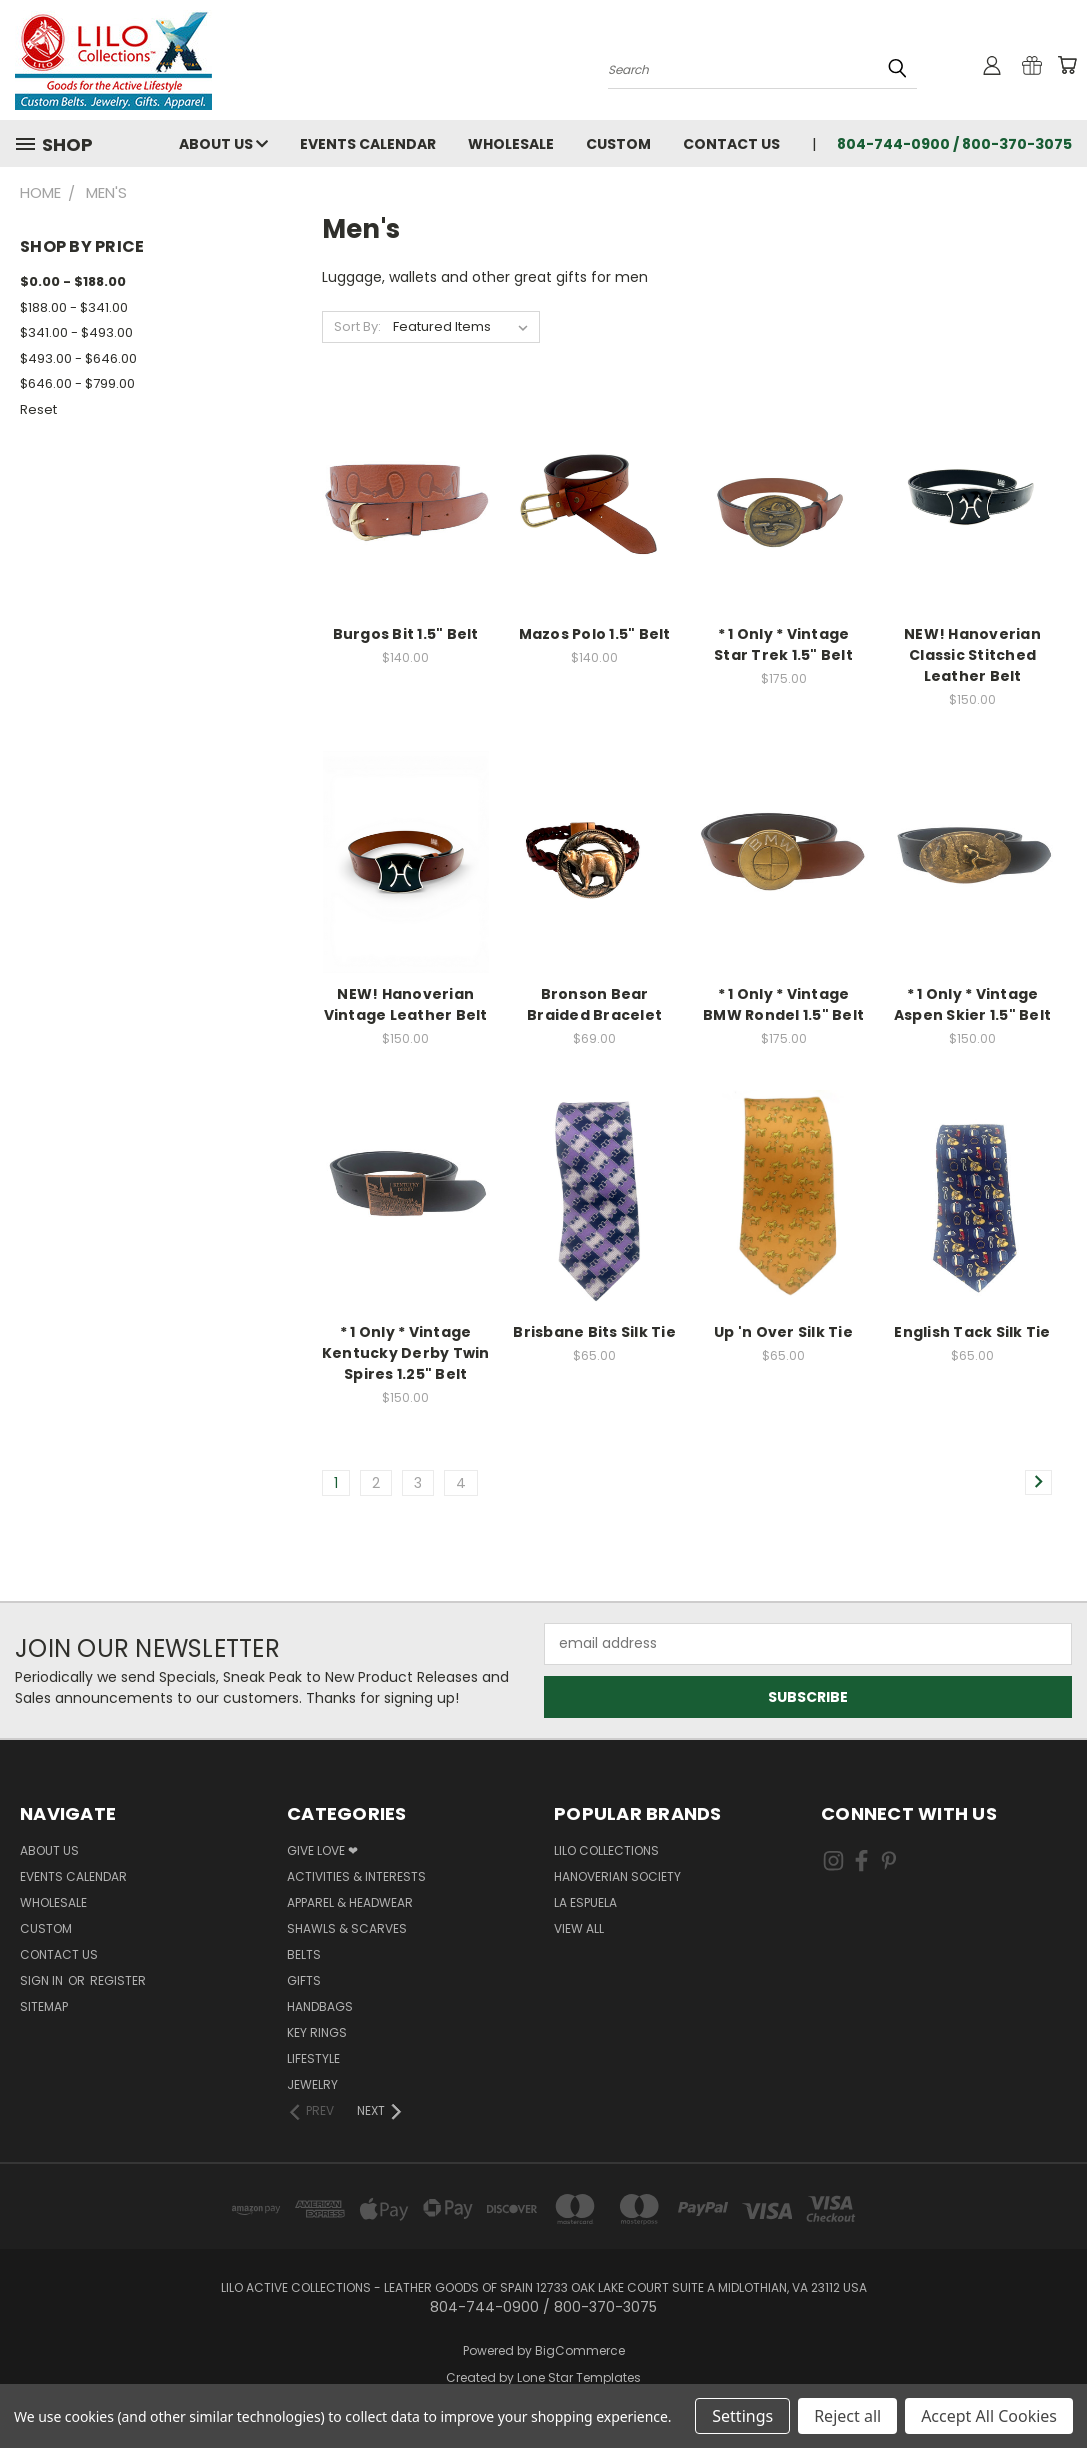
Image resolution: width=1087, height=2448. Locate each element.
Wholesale (511, 144)
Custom (618, 144)
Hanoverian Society (617, 1876)
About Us (223, 144)
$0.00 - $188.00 (73, 281)
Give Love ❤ (322, 1850)
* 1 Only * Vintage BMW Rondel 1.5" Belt (783, 1004)
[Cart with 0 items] (1067, 65)
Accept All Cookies (989, 2416)
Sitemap (44, 2006)
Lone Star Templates (579, 2377)
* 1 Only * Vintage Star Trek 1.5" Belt (783, 644)
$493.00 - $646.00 (78, 358)
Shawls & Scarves (347, 1928)
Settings (742, 2416)
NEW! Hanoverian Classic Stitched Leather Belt (972, 655)
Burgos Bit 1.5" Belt (406, 634)
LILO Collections (606, 1850)
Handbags (320, 2006)
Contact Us (731, 144)
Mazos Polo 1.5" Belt (595, 634)
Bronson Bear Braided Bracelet (594, 1004)
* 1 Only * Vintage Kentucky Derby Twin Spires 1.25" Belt (406, 1353)
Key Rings (317, 2032)
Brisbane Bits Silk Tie (594, 1332)
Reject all (847, 2416)
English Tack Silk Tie (972, 1332)
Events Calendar (368, 144)
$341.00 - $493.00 (76, 332)
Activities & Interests (356, 1876)
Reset (38, 409)
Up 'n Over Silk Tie (783, 1332)
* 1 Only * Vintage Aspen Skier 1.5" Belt (972, 1004)
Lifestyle (313, 2058)
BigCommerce (580, 2350)
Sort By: (357, 326)
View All (579, 1928)
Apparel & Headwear (350, 1902)
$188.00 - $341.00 (74, 307)
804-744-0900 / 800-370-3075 (954, 144)
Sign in (43, 1980)
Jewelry (312, 2084)
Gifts (304, 1980)
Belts (304, 1954)
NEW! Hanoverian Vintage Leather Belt (406, 1004)
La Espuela (585, 1902)
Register (118, 1980)
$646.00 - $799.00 (77, 383)
